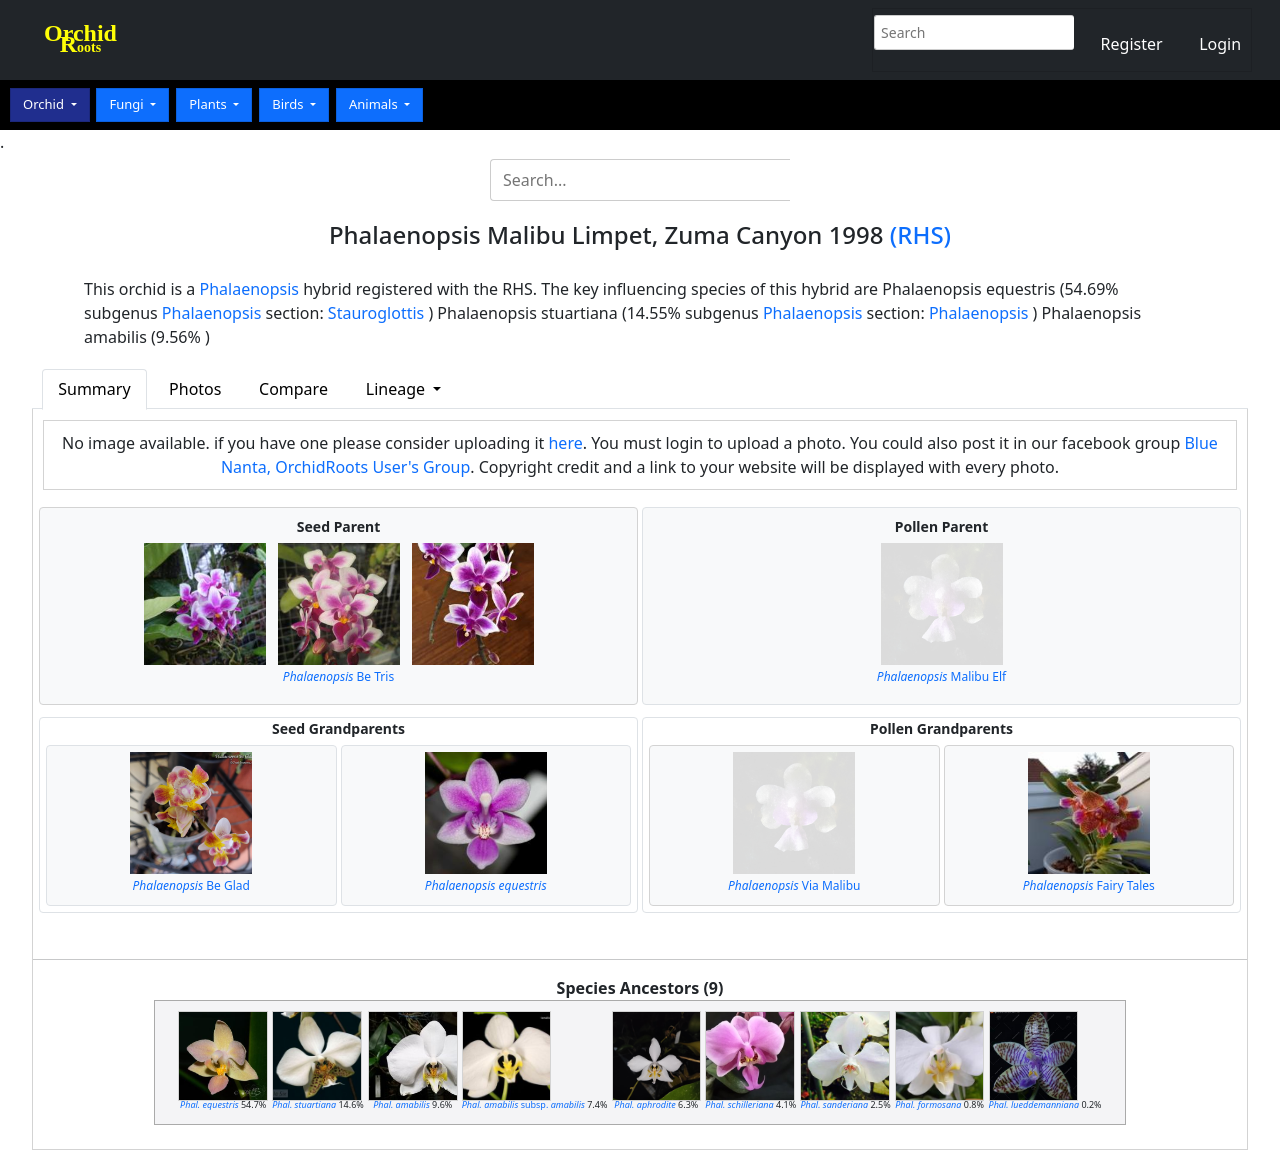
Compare (293, 389)
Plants (209, 104)
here (565, 443)
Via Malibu (794, 885)
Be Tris (338, 676)
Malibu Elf (941, 676)
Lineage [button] (397, 389)
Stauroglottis (376, 313)
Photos (195, 389)
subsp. (523, 1104)
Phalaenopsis (250, 289)
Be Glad (191, 885)
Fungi (128, 104)
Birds (289, 104)
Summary (94, 389)
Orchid (45, 104)
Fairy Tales (1089, 885)
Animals (375, 104)
